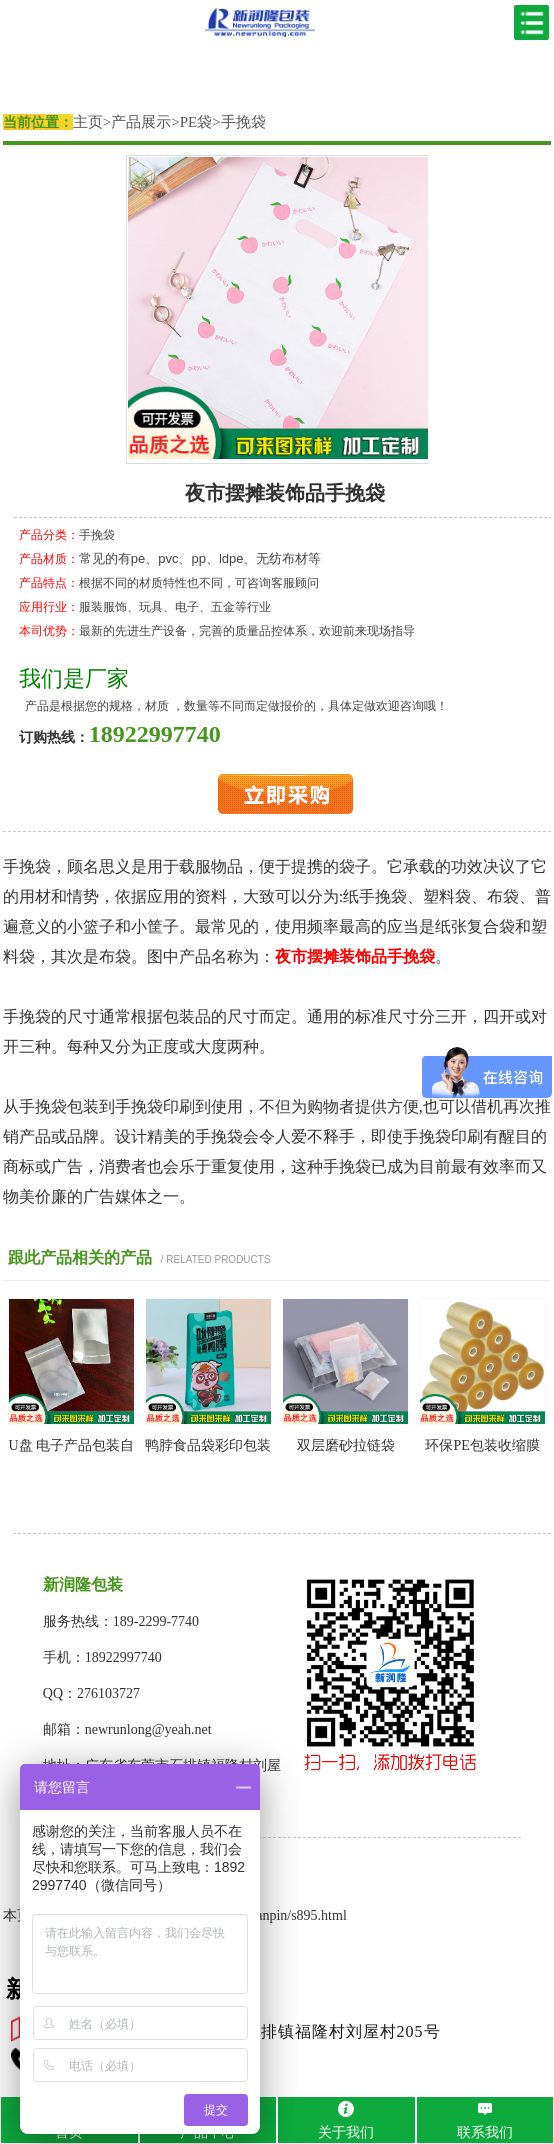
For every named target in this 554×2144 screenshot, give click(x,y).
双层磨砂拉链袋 (346, 1445)
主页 (88, 122)
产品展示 (141, 122)
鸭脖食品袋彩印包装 (208, 1445)
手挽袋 (243, 122)
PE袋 (196, 122)
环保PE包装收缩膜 (482, 1445)
